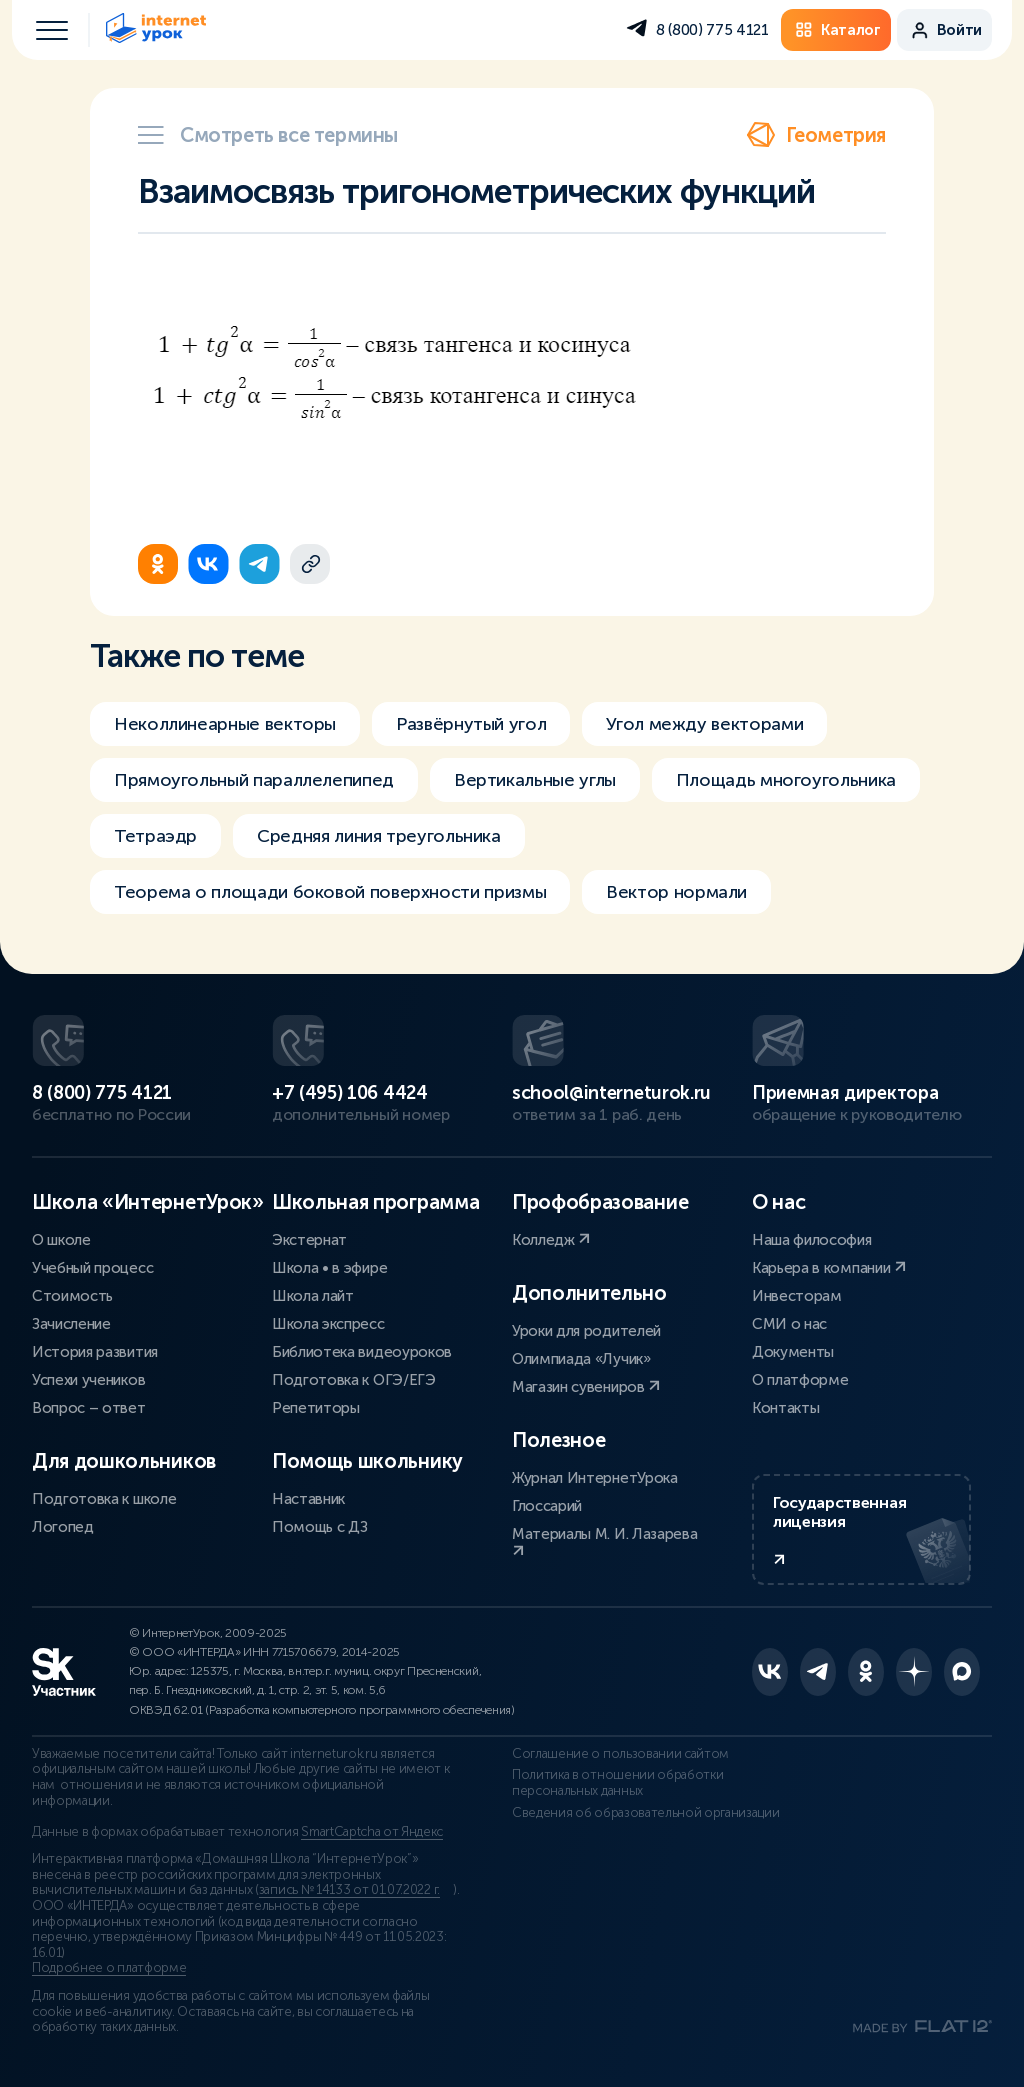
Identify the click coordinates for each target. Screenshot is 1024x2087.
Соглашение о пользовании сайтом (620, 1754)
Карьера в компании (829, 1268)
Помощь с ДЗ (319, 1527)
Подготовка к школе (104, 1499)
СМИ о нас (789, 1324)
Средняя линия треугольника (379, 836)
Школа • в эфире (329, 1268)
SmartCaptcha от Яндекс (372, 1832)
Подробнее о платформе (109, 1968)
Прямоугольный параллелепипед (254, 780)
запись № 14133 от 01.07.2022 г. (349, 1890)
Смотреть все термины (268, 135)
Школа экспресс (328, 1324)
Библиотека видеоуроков (362, 1352)
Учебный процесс (92, 1268)
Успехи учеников (88, 1380)
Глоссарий (547, 1506)
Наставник (308, 1499)
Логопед (63, 1527)
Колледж (551, 1240)
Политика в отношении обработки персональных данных (617, 1783)
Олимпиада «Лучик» (581, 1359)
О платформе (800, 1380)
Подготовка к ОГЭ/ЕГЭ (354, 1380)
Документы (793, 1352)
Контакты (785, 1408)
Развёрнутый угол (471, 724)
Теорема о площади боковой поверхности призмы (330, 892)
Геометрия (816, 135)
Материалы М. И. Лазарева (604, 1541)
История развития (95, 1352)
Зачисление (71, 1324)
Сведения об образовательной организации (646, 1813)
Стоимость (72, 1296)
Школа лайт (313, 1296)
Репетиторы (316, 1408)
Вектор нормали (676, 892)
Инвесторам (797, 1296)
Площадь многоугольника (786, 780)
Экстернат (309, 1240)
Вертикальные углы (535, 780)
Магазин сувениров (586, 1387)
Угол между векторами (704, 724)
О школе (61, 1240)
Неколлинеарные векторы (225, 724)
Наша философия (812, 1240)
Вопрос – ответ (89, 1408)
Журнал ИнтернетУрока (595, 1478)
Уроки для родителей (586, 1331)
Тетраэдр (155, 836)
